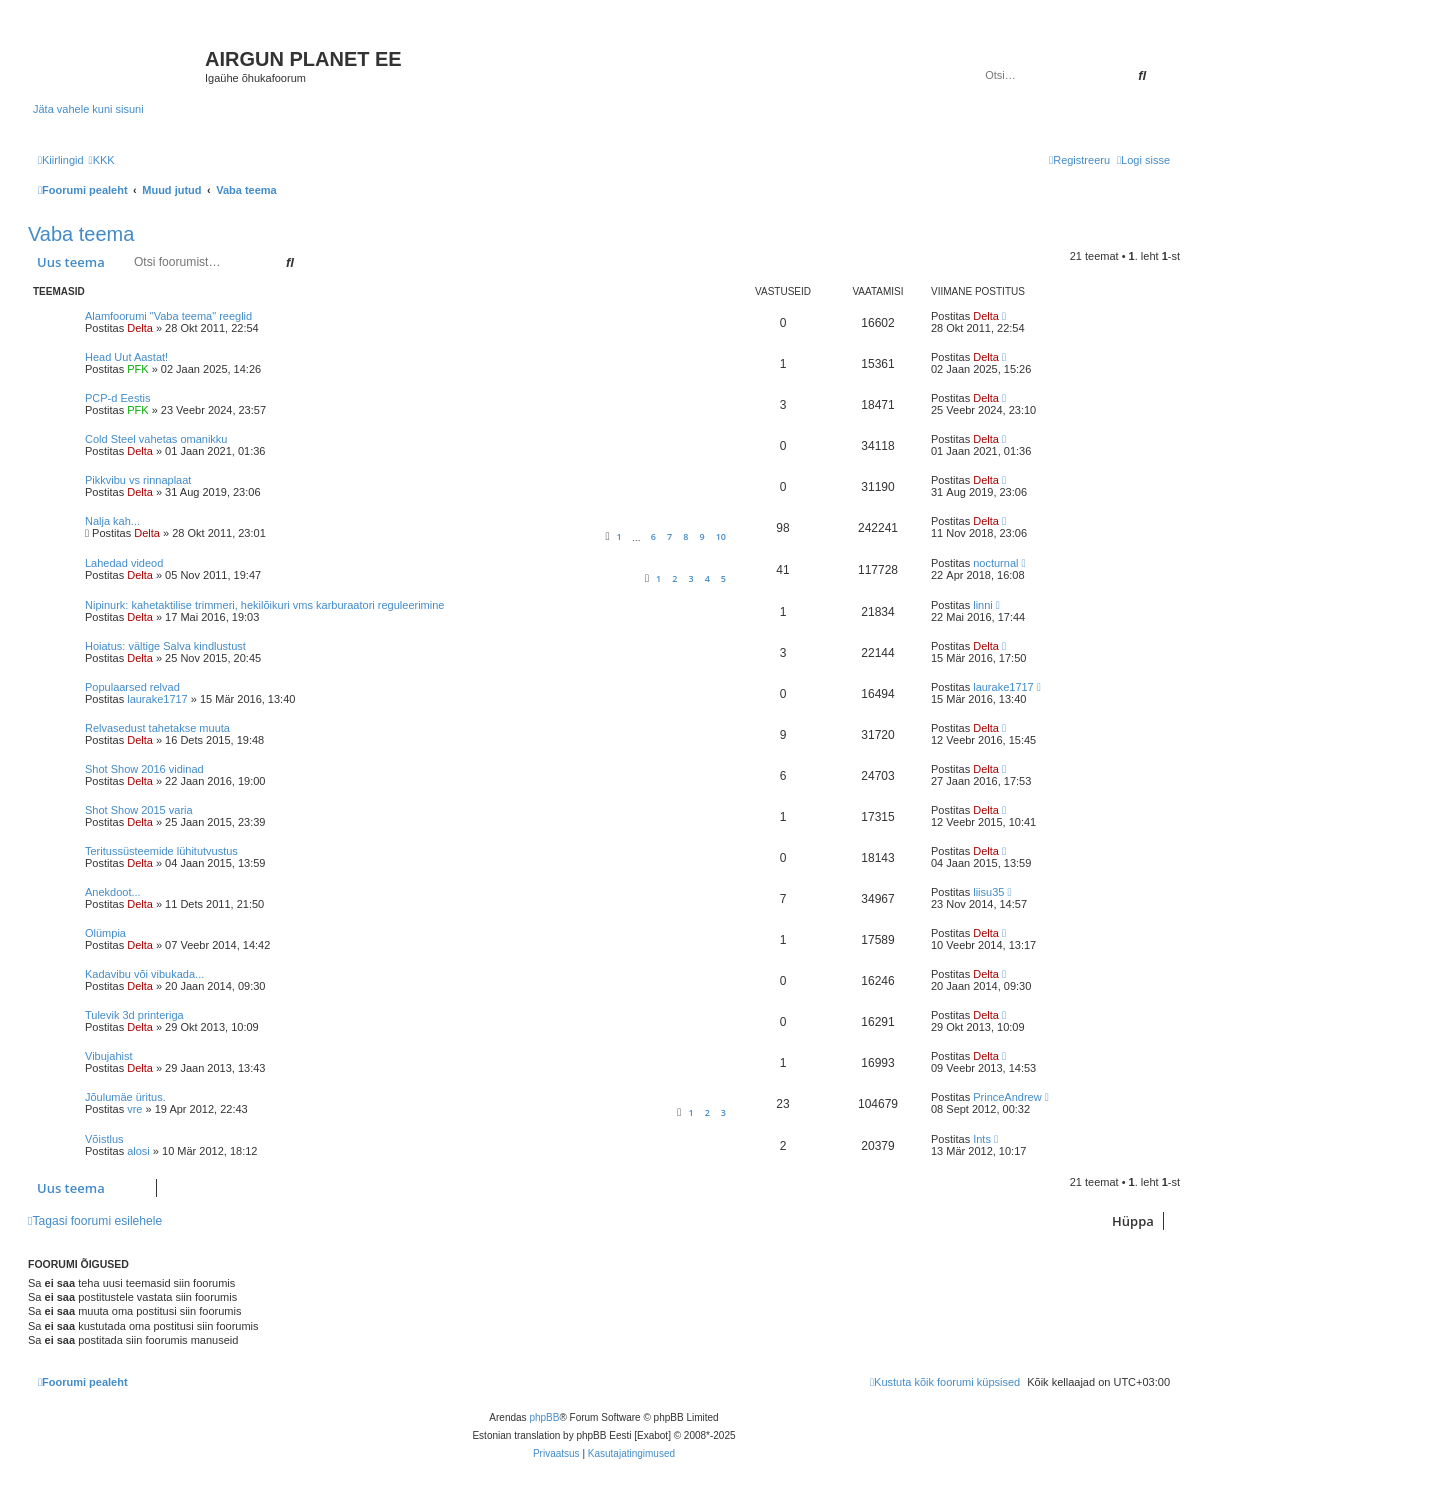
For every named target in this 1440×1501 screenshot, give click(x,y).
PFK (137, 369)
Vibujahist (109, 1056)
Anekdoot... (113, 892)
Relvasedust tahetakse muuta (157, 728)
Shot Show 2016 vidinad (144, 769)
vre (134, 1109)
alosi (138, 1151)
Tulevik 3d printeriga (134, 1015)
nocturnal (995, 563)
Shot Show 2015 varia (139, 810)
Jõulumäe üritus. (125, 1097)
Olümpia (105, 933)
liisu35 (988, 892)
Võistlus (104, 1139)
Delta (140, 328)
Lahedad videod (124, 563)
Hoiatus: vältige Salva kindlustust (165, 646)
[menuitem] (102, 160)
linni (983, 605)
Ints (982, 1139)
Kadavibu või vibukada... (144, 974)
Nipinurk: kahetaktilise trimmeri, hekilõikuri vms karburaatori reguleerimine (264, 605)
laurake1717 (157, 699)
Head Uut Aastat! (126, 357)
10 (721, 536)
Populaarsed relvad (132, 687)
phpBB (544, 1417)
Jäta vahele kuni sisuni (88, 109)
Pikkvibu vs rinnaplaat (138, 480)
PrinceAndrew (1007, 1097)
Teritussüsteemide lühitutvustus (161, 851)
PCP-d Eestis (117, 398)
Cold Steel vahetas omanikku (156, 439)
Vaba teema (81, 234)
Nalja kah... (112, 521)
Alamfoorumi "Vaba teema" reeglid (168, 316)
